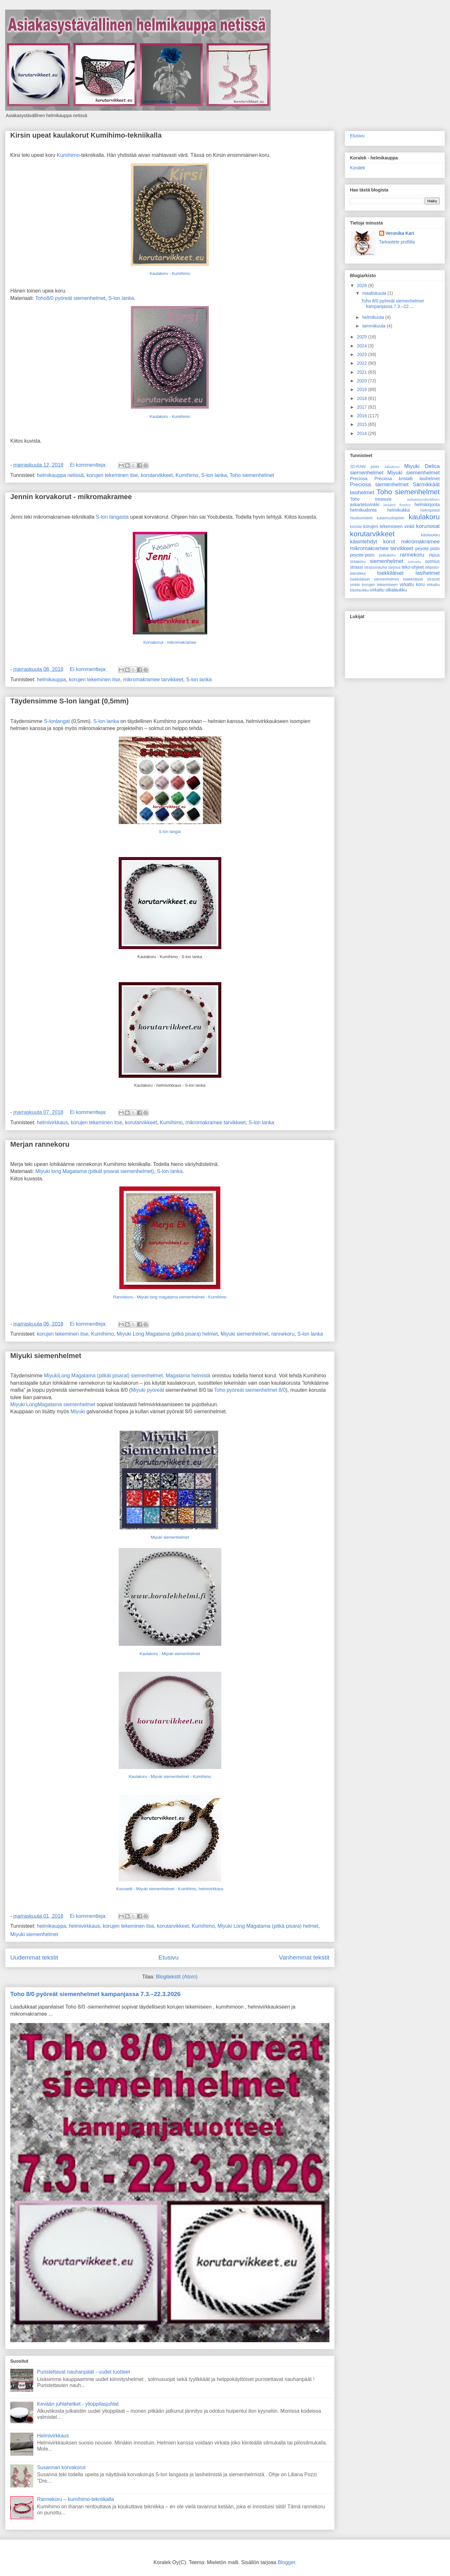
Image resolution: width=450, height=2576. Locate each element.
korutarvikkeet (157, 475)
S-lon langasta (112, 517)
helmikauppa (51, 679)
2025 (362, 336)
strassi (356, 567)
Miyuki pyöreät (147, 1390)
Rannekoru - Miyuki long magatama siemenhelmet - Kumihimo (169, 1297)
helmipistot (430, 510)
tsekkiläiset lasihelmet (408, 573)
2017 (362, 407)
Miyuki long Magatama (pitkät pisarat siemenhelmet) (94, 1171)
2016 (362, 415)
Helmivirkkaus (53, 2435)
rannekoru (282, 1334)
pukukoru (387, 555)
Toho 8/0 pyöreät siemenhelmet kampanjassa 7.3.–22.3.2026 (95, 1994)
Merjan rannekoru (40, 1144)
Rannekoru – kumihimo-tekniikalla (75, 2499)
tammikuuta (374, 325)
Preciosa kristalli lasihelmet (407, 478)
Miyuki (79, 1411)
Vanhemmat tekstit (304, 1957)
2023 (362, 354)
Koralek (357, 167)
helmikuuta (373, 317)
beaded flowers (397, 505)
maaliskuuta (374, 293)
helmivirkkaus (52, 1122)
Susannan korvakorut (61, 2467)
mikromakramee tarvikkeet (153, 679)
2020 (362, 380)
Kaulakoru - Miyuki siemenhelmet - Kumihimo (170, 1776)
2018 (362, 398)
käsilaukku (430, 535)
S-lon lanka (121, 298)
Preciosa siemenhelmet (379, 484)
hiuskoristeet (361, 518)
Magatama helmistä (188, 1375)
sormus (432, 561)
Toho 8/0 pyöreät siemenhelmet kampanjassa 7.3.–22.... (392, 303)
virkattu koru (412, 584)
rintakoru (358, 561)
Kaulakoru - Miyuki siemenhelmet (170, 1653)
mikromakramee (420, 542)
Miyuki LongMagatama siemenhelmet (52, 1404)
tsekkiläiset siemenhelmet (374, 579)
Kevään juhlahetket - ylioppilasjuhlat (77, 2404)
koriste (356, 526)
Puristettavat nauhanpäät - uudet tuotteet (83, 2372)
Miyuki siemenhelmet (244, 1334)
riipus (434, 554)
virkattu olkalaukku (388, 589)
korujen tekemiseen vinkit (389, 526)
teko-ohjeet (413, 567)
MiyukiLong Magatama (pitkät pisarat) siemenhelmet (103, 1375)
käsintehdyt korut (372, 542)
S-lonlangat (57, 721)
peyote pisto (427, 548)
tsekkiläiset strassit (421, 579)
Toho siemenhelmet (252, 475)
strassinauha (375, 567)
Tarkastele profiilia (397, 241)
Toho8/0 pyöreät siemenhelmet (70, 298)
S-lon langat (170, 831)
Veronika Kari (400, 233)
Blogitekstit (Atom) (177, 1976)
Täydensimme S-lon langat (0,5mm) (69, 701)
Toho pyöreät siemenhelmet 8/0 (250, 1390)
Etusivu (168, 1957)
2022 (362, 363)
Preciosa (358, 478)
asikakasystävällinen (423, 499)
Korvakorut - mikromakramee (169, 642)
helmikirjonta (427, 504)
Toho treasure (371, 499)
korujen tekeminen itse (112, 475)
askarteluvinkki (364, 504)
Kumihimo (68, 155)
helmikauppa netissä (60, 475)
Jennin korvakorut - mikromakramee (71, 497)
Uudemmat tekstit (34, 1957)
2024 (362, 345)
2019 (362, 389)
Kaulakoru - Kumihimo (170, 273)
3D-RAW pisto (364, 466)
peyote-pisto (362, 554)
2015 (362, 424)
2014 (362, 433)
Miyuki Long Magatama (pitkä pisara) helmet (167, 1334)
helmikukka (398, 510)
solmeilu (414, 562)
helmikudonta (363, 510)
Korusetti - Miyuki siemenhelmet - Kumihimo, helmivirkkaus (169, 1888)
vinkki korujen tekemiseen (374, 584)
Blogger (286, 2562)
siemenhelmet (386, 561)
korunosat (428, 526)
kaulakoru (424, 517)
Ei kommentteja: (89, 465)
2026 (362, 285)
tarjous (394, 567)
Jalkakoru (391, 467)
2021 (362, 372)
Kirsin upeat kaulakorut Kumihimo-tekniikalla (86, 135)
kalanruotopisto (390, 518)
